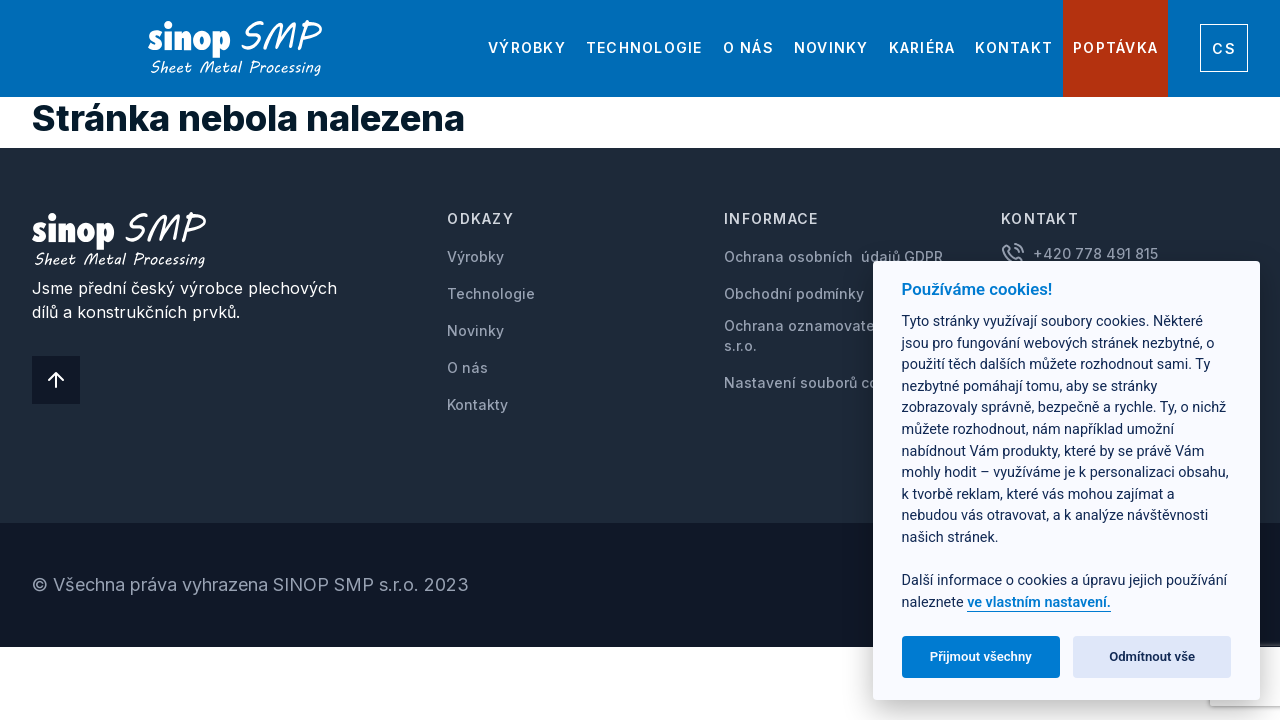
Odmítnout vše (1152, 656)
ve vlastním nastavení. (1039, 602)
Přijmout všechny (981, 656)
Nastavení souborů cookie (816, 382)
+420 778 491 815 (1095, 253)
